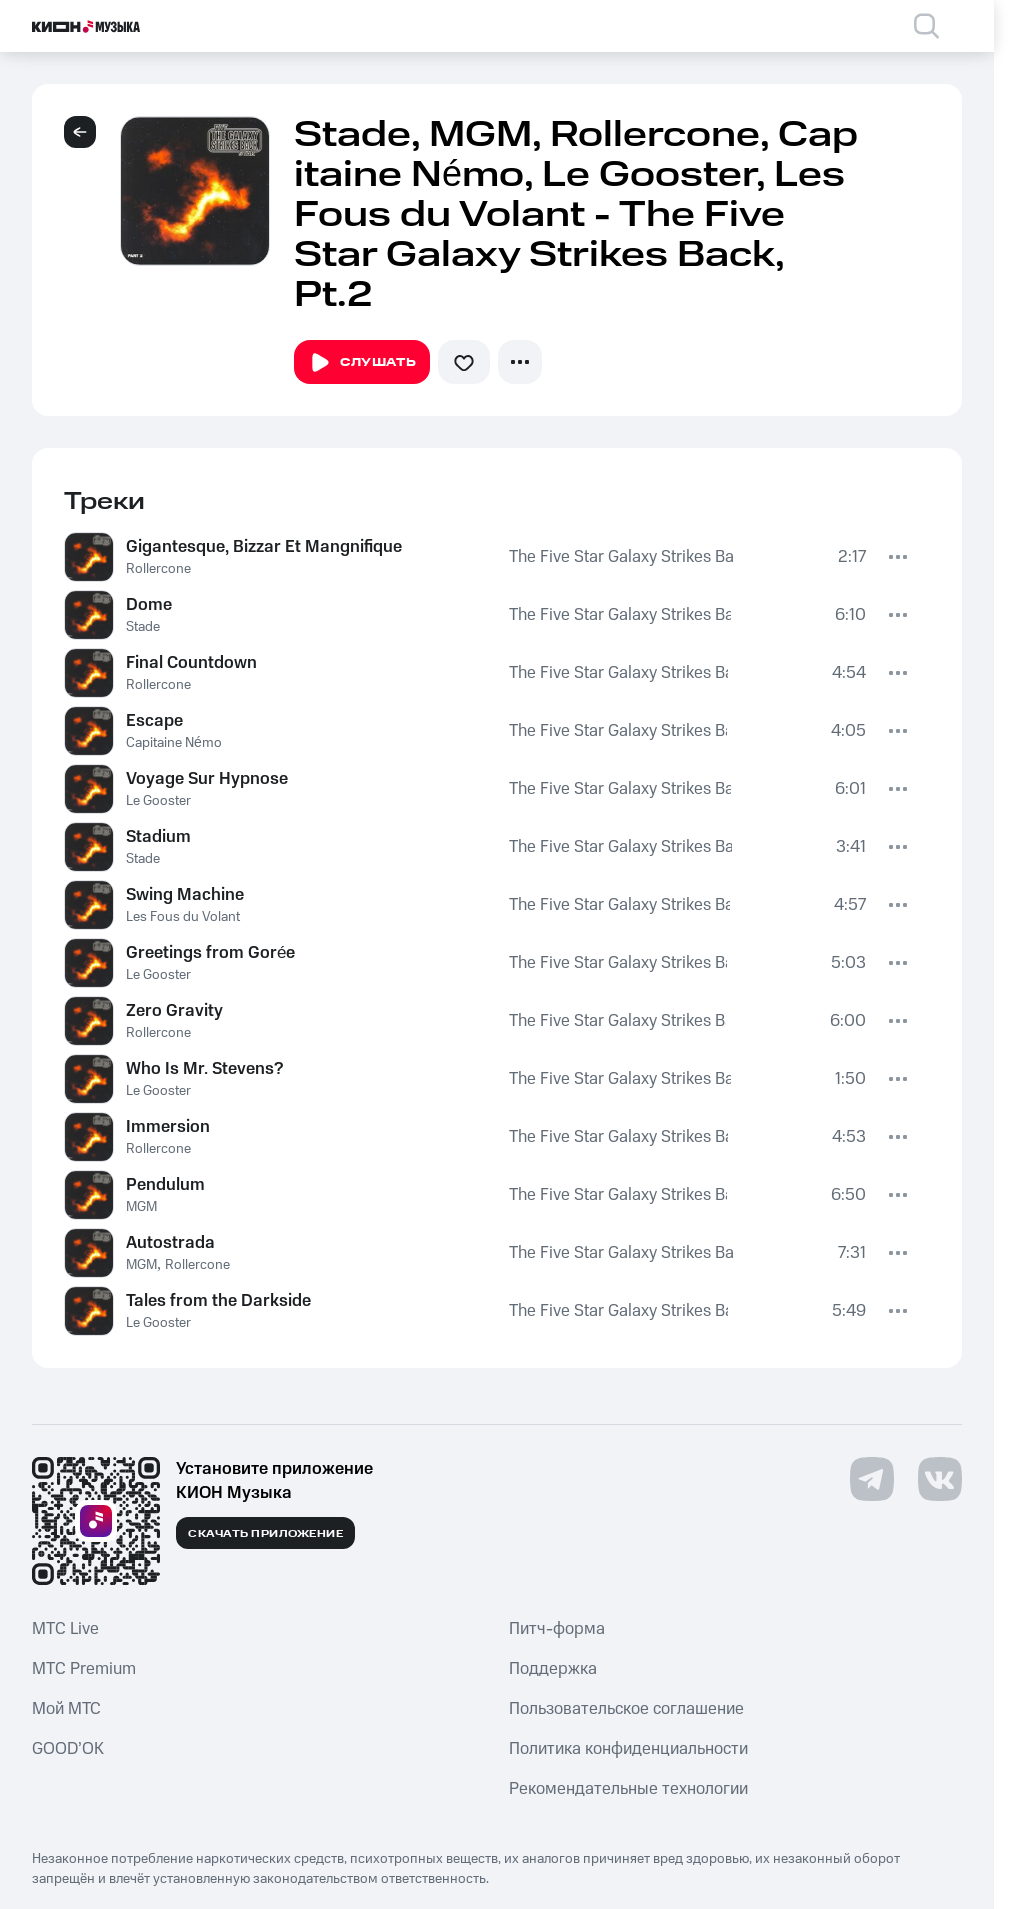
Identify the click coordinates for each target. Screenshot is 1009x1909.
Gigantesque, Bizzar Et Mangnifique (264, 547)
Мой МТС (66, 1709)
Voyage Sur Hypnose (207, 779)
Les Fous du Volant (183, 917)
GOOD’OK (68, 1749)
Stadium (158, 837)
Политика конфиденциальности (628, 1749)
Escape (154, 721)
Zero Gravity (174, 1011)
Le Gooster (158, 801)
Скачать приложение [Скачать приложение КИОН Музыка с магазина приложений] (265, 1534)
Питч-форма (557, 1629)
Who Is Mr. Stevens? (204, 1069)
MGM (141, 1207)
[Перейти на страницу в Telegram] (872, 1479)
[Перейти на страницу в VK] (940, 1479)
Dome (149, 605)
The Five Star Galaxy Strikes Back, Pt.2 (621, 557)
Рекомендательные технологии (628, 1789)
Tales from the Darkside (218, 1301)
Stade (143, 627)
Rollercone (158, 569)
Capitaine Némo (174, 743)
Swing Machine (185, 895)
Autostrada (170, 1243)
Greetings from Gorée (210, 953)
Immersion (168, 1127)
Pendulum (165, 1185)
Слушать (362, 363)
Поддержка (553, 1669)
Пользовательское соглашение (626, 1709)
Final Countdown (191, 663)
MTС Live (65, 1629)
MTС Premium (84, 1669)
